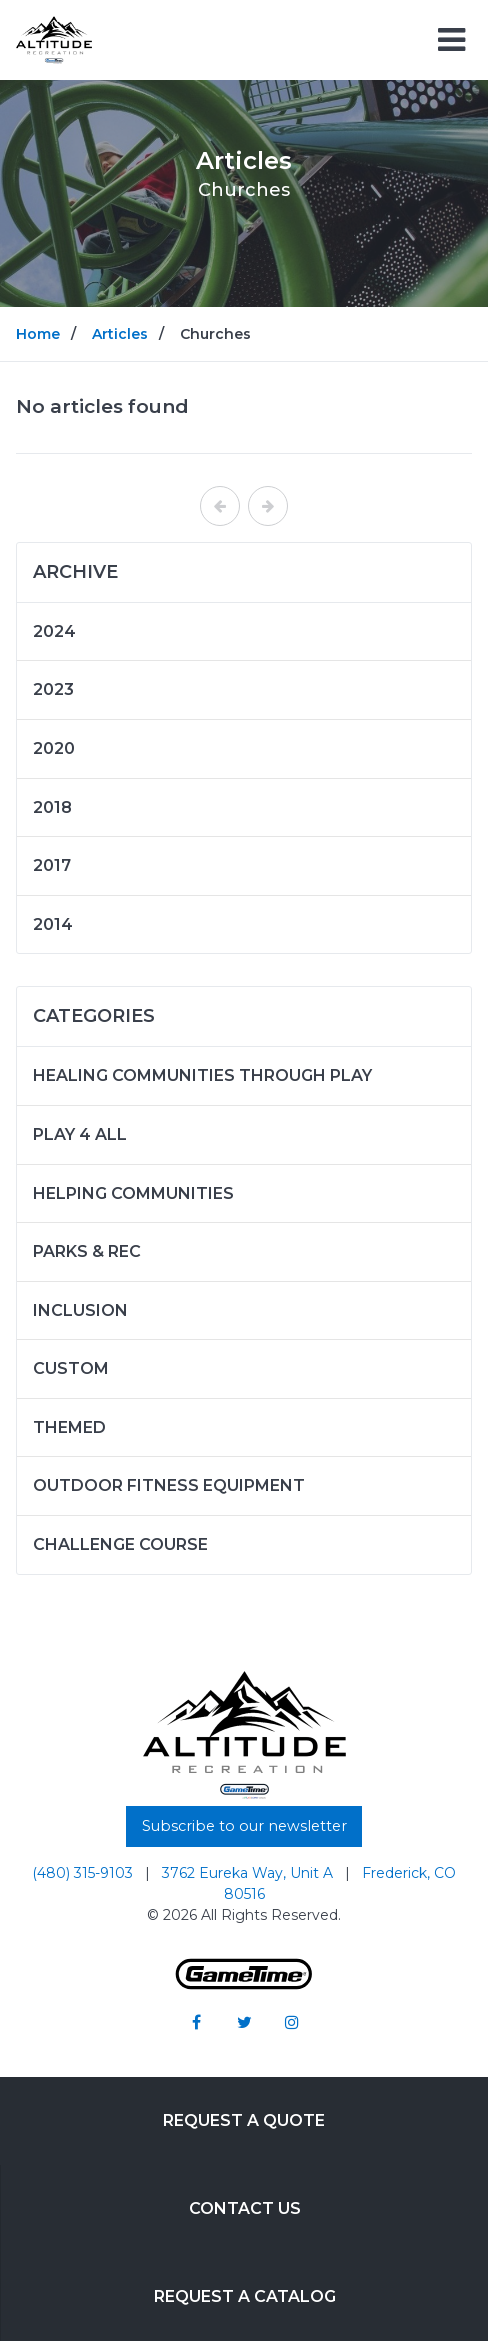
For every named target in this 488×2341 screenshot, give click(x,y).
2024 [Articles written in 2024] (54, 631)
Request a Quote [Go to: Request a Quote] (244, 2120)
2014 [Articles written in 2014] (53, 924)
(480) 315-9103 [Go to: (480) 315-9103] (84, 1873)
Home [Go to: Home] (38, 334)
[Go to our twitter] (244, 2022)
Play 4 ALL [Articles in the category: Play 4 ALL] (80, 1134)
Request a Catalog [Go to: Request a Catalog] (245, 2296)
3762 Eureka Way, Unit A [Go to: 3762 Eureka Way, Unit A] (249, 1873)
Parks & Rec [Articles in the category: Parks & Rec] (87, 1251)
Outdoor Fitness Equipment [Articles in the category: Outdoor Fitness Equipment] (169, 1485)
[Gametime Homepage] (244, 1984)
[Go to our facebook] (196, 2022)
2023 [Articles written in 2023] (53, 689)
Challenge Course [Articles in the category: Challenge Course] (120, 1544)
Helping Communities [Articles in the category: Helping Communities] (133, 1193)
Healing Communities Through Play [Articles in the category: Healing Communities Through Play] (202, 1075)
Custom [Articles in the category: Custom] (71, 1368)
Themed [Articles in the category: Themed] (69, 1427)
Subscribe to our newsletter (244, 1826)
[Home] (54, 38)
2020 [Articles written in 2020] (54, 748)
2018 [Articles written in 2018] (52, 807)
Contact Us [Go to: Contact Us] (245, 2208)
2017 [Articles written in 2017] (52, 865)
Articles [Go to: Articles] (120, 334)
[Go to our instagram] (292, 2022)
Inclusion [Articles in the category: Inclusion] (80, 1310)
